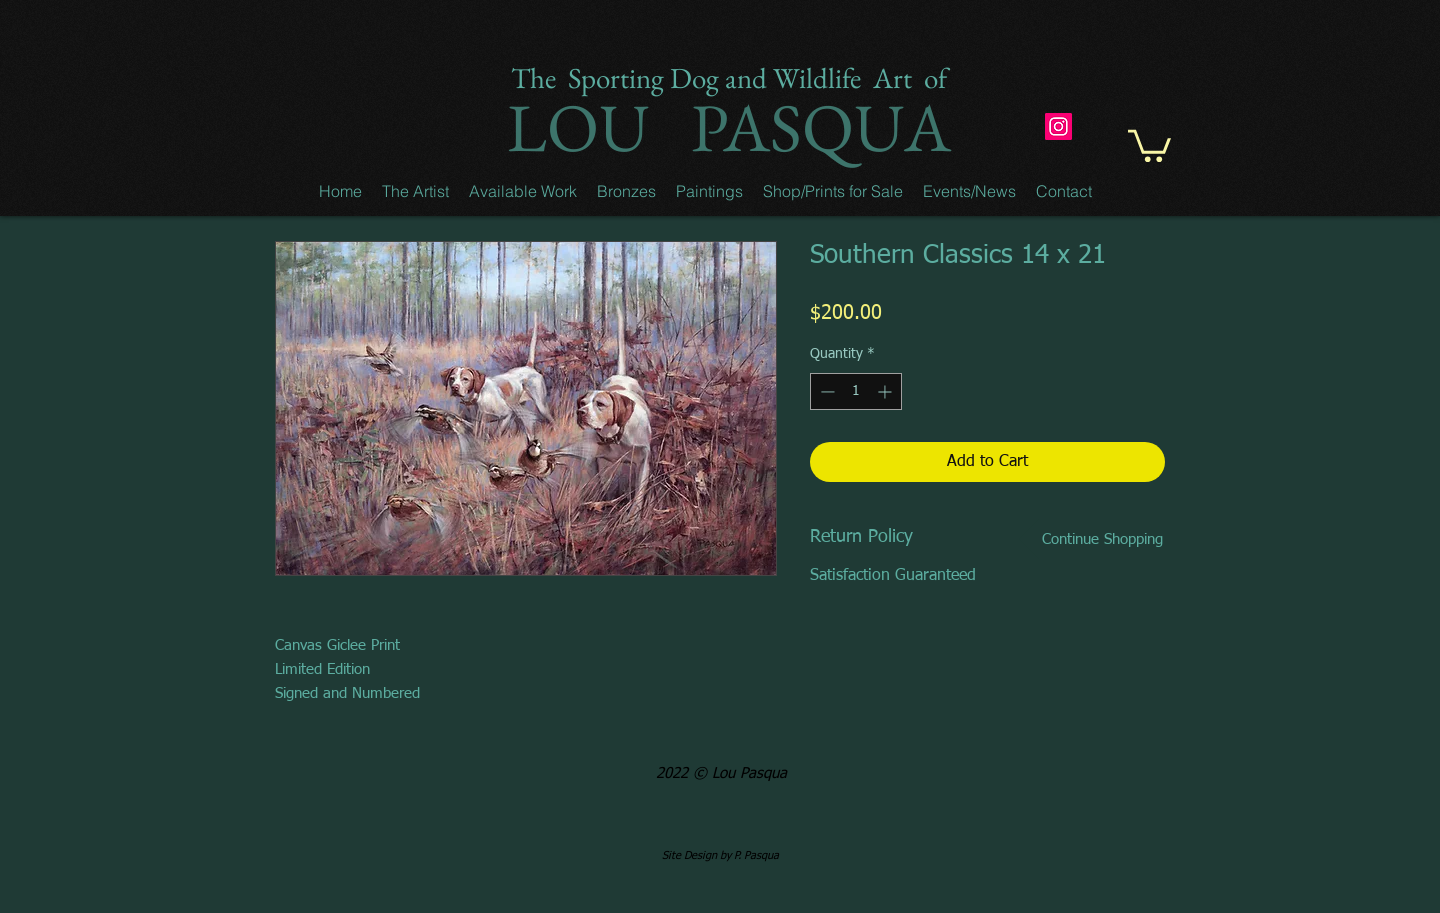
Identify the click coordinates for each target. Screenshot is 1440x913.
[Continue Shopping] (1102, 539)
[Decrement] (825, 391)
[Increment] (886, 391)
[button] (415, 191)
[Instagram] (1058, 126)
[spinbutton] (856, 391)
